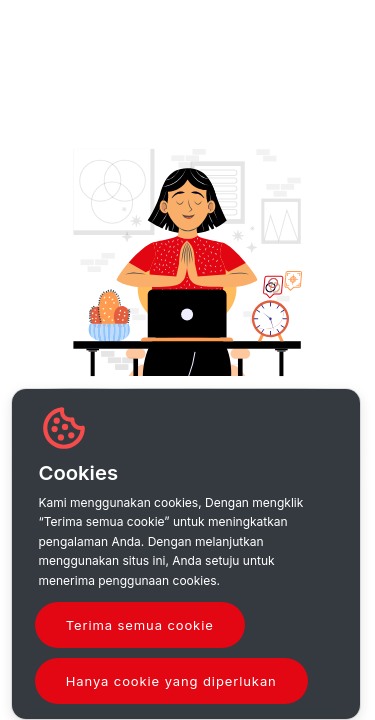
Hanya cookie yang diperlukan (171, 681)
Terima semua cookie (140, 625)
